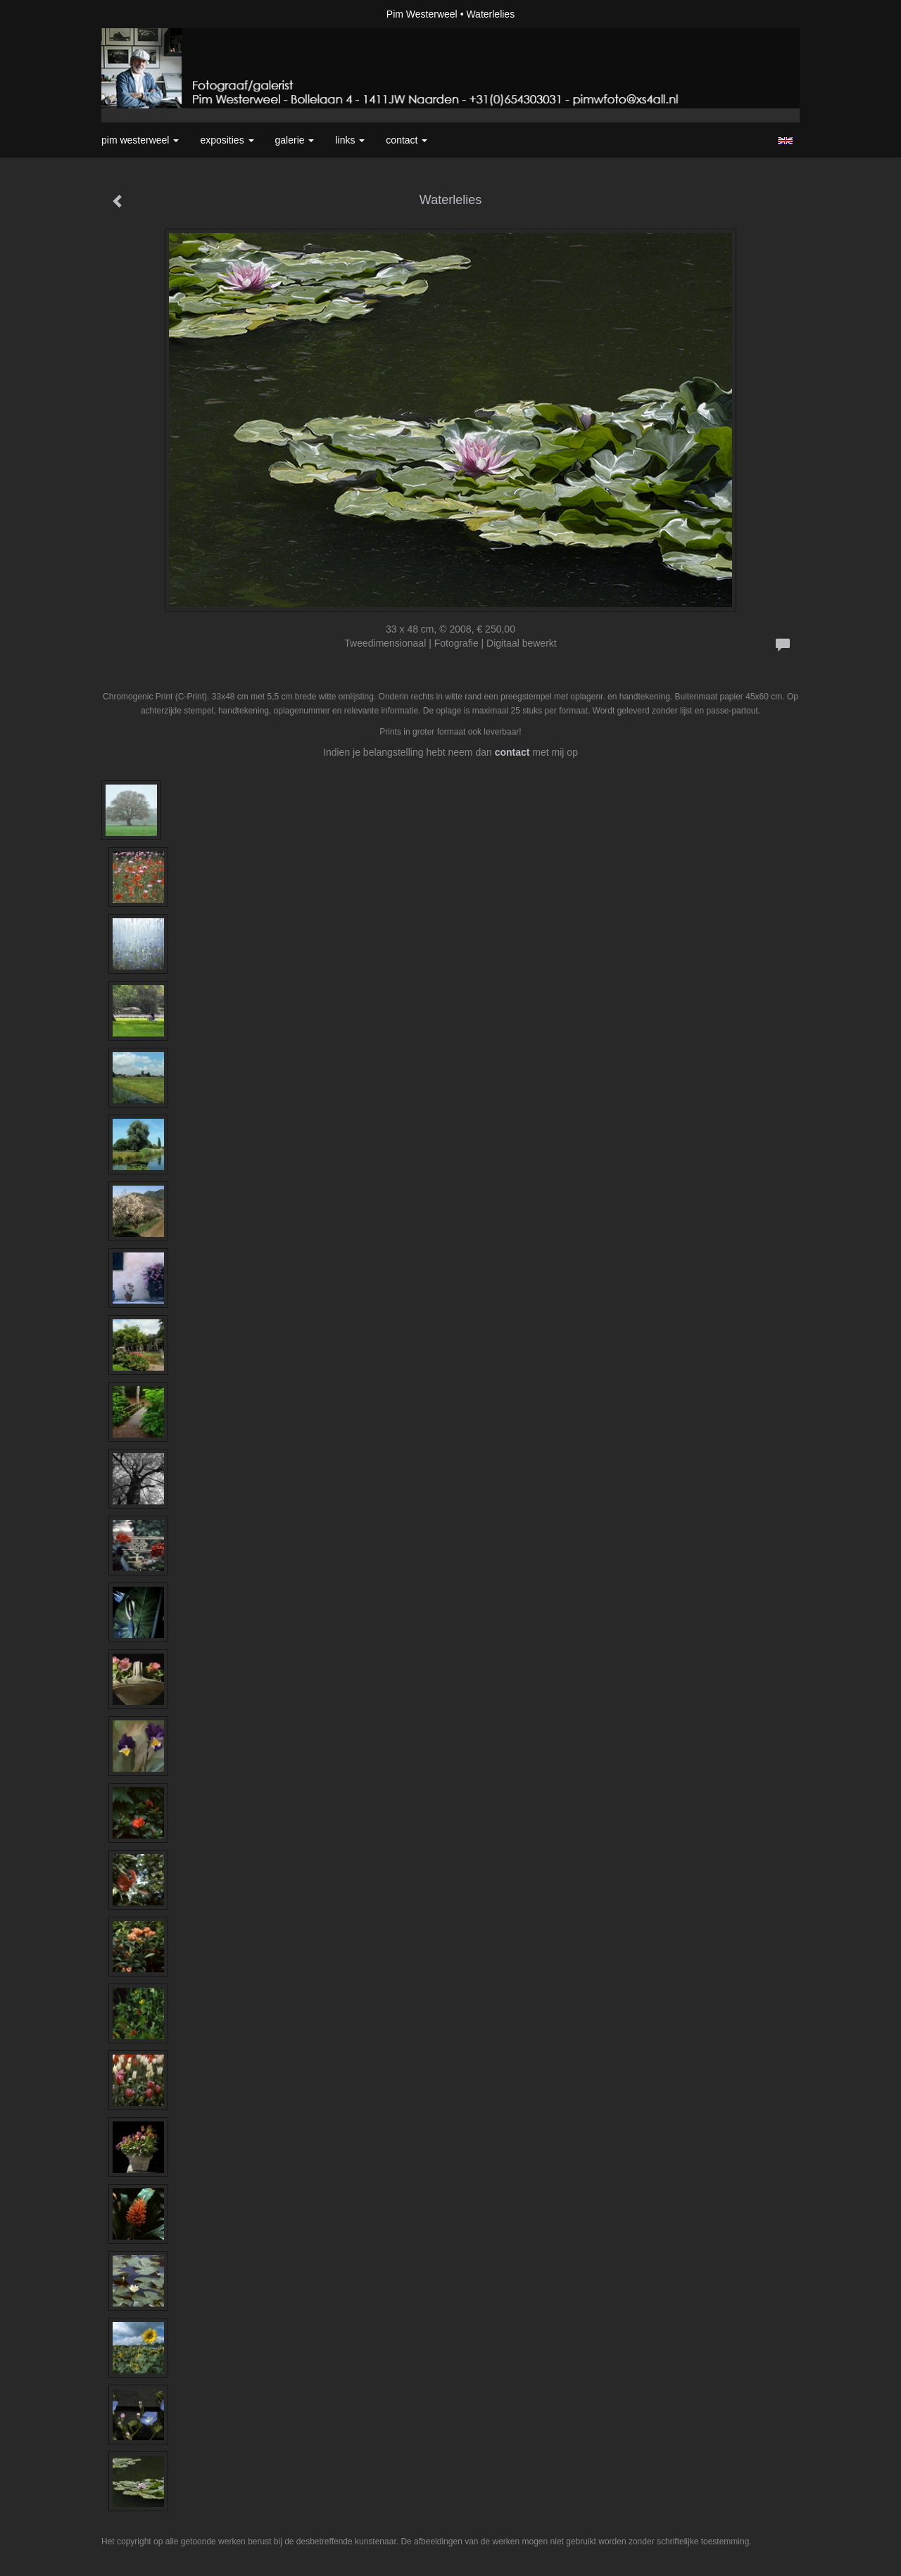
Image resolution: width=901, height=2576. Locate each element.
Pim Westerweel (422, 14)
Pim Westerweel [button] (140, 140)
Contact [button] (406, 140)
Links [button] (350, 140)
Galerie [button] (295, 140)
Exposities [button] (226, 140)
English (785, 141)
